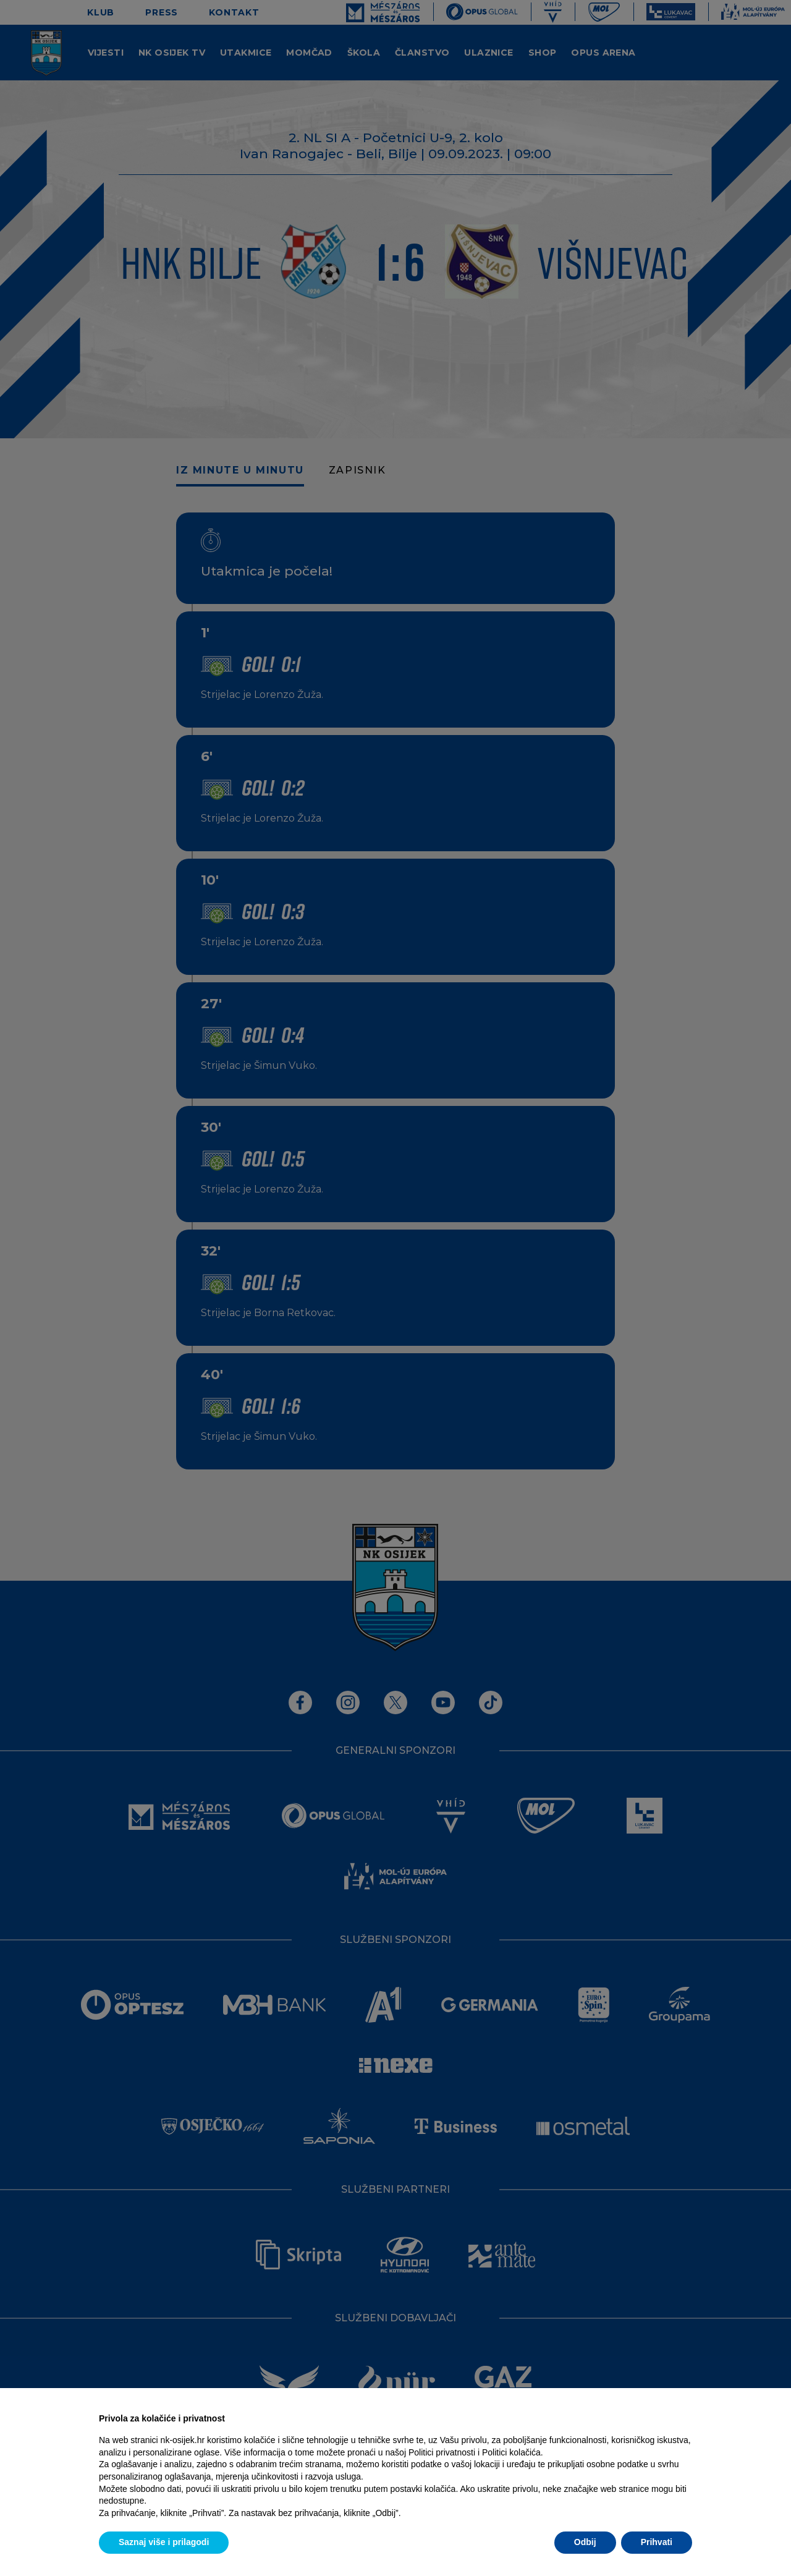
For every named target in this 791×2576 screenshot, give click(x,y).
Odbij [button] (585, 2542)
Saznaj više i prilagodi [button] (164, 2542)
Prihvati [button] (656, 2542)
